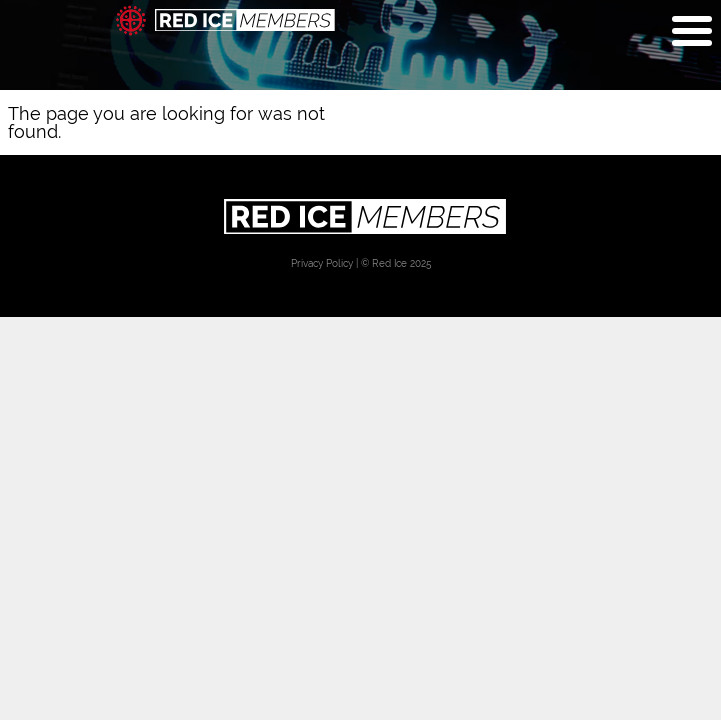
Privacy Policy (322, 263)
